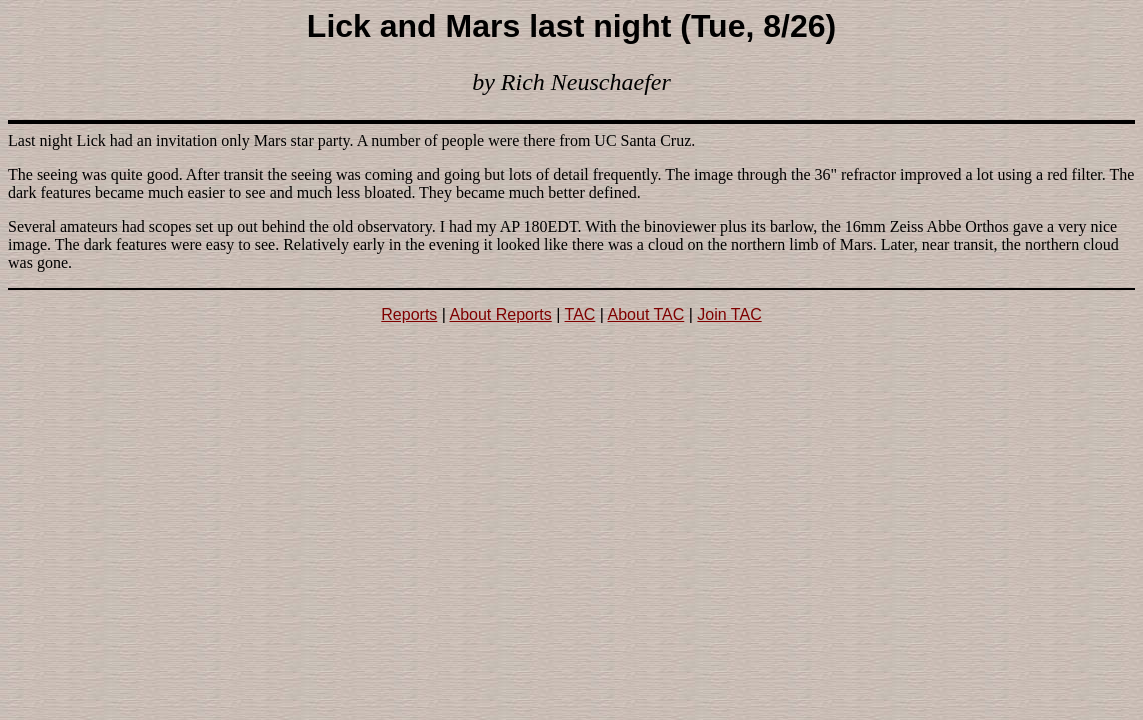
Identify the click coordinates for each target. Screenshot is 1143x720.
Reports (409, 314)
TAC (580, 314)
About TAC (646, 314)
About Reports (501, 314)
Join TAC (729, 314)
